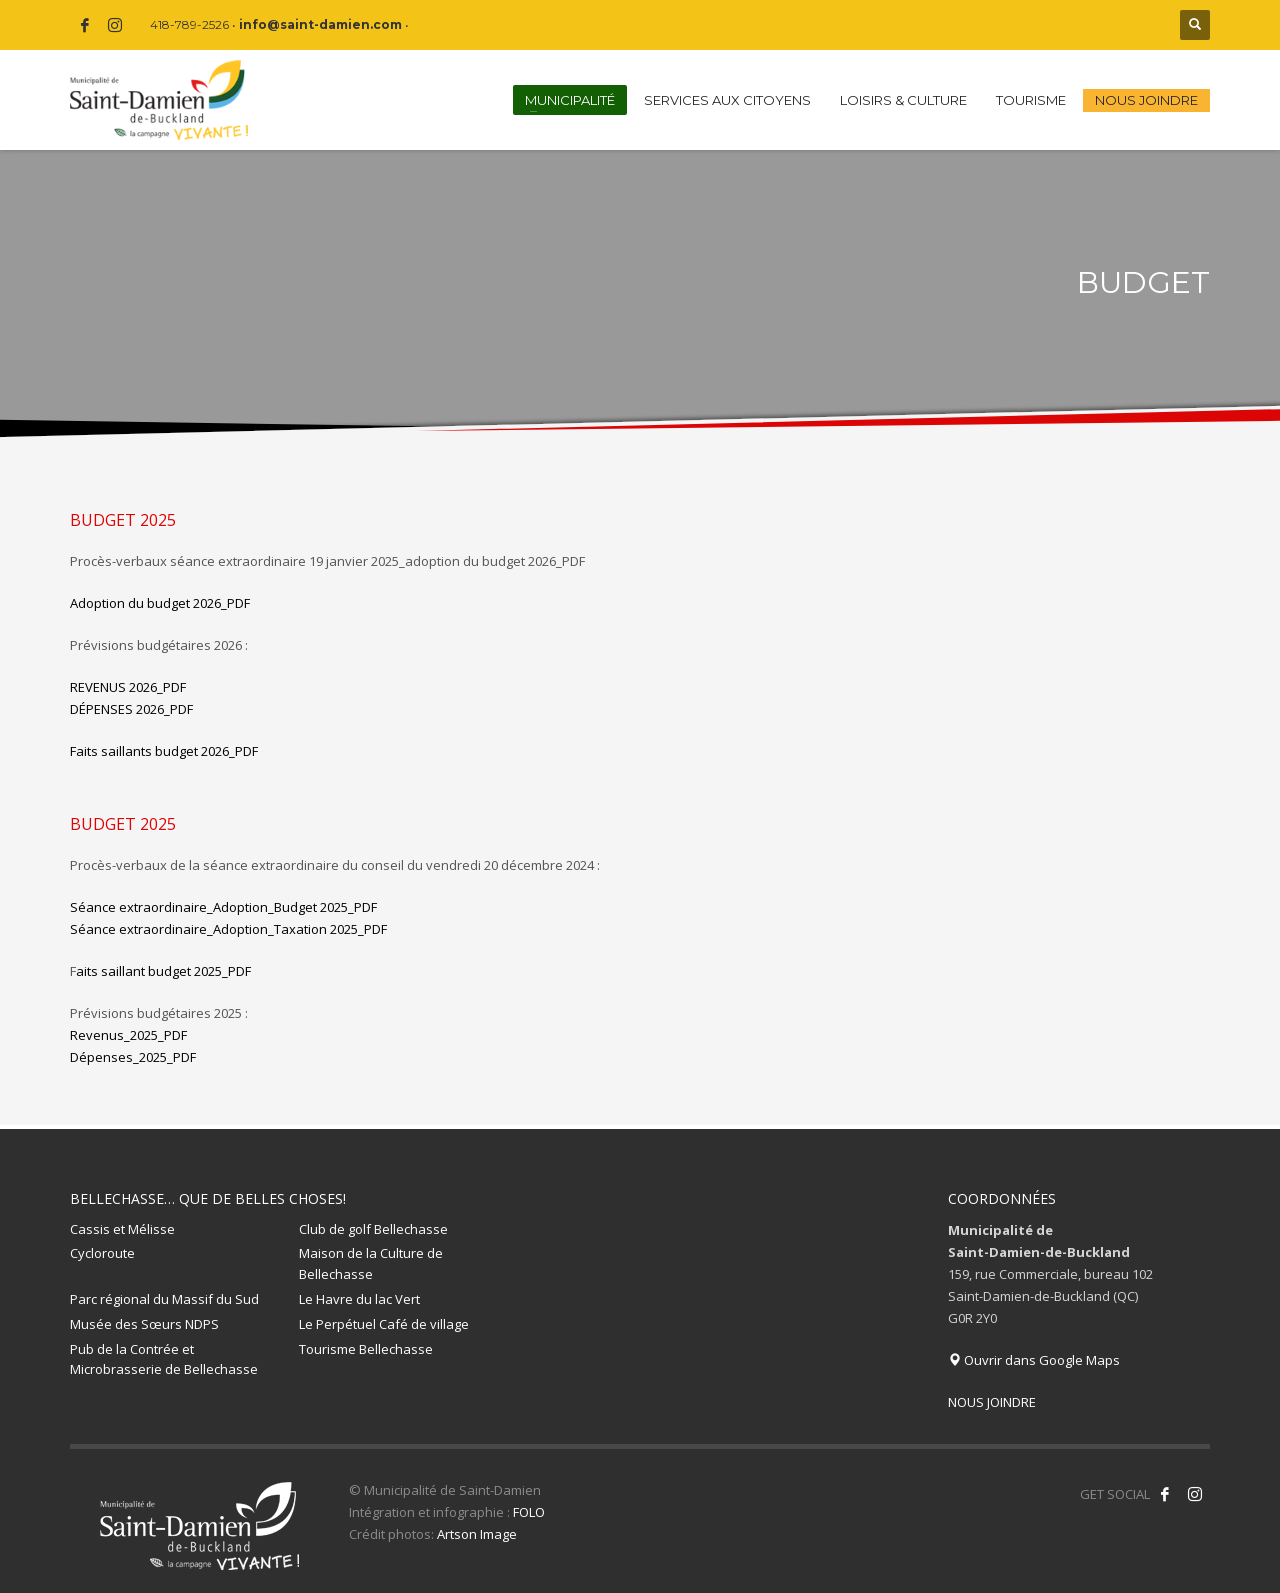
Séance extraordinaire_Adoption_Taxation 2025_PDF (228, 929)
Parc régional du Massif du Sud (164, 1299)
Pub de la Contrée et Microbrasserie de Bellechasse (164, 1359)
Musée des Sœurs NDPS (144, 1324)
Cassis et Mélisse (122, 1229)
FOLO (529, 1512)
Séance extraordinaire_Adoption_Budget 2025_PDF (223, 907)
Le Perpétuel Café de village (384, 1324)
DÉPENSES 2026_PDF (131, 709)
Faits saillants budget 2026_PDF (164, 751)
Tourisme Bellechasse (366, 1349)
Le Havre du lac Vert (359, 1299)
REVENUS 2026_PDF (128, 687)
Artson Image (477, 1534)
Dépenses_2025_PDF (133, 1057)
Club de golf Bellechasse (373, 1229)
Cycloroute (102, 1253)
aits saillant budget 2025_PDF (160, 971)
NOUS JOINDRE (992, 1402)
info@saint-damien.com (320, 24)
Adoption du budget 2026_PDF (160, 603)
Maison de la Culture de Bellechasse (371, 1263)
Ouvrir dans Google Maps (1034, 1360)
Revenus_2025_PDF (128, 1035)
